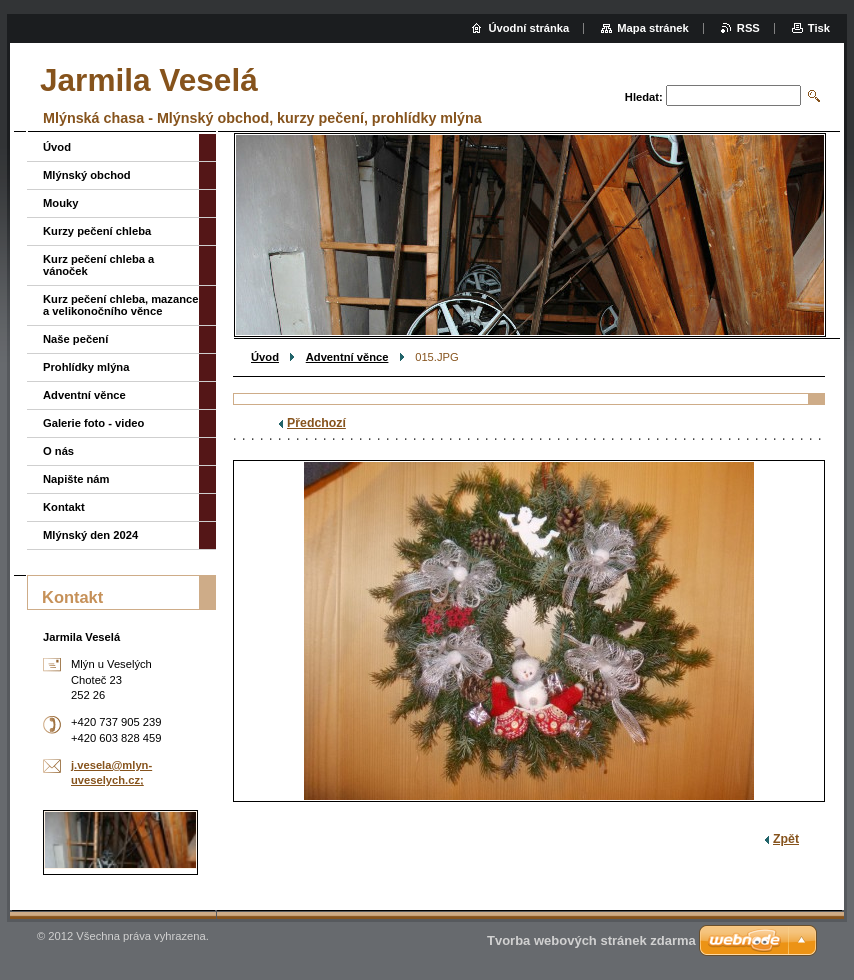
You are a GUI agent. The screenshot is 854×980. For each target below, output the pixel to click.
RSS (748, 28)
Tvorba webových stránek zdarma (591, 940)
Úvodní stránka (528, 28)
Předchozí (316, 423)
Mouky (60, 203)
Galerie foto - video (93, 423)
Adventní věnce (347, 357)
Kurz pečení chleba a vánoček (98, 265)
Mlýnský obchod (87, 175)
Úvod (265, 357)
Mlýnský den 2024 (90, 535)
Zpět (786, 839)
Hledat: (644, 97)
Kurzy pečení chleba (97, 231)
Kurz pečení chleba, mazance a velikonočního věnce (120, 305)
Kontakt (64, 507)
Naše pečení (75, 339)
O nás (58, 451)
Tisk (819, 28)
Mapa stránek (653, 28)
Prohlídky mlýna (86, 367)
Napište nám (76, 479)
